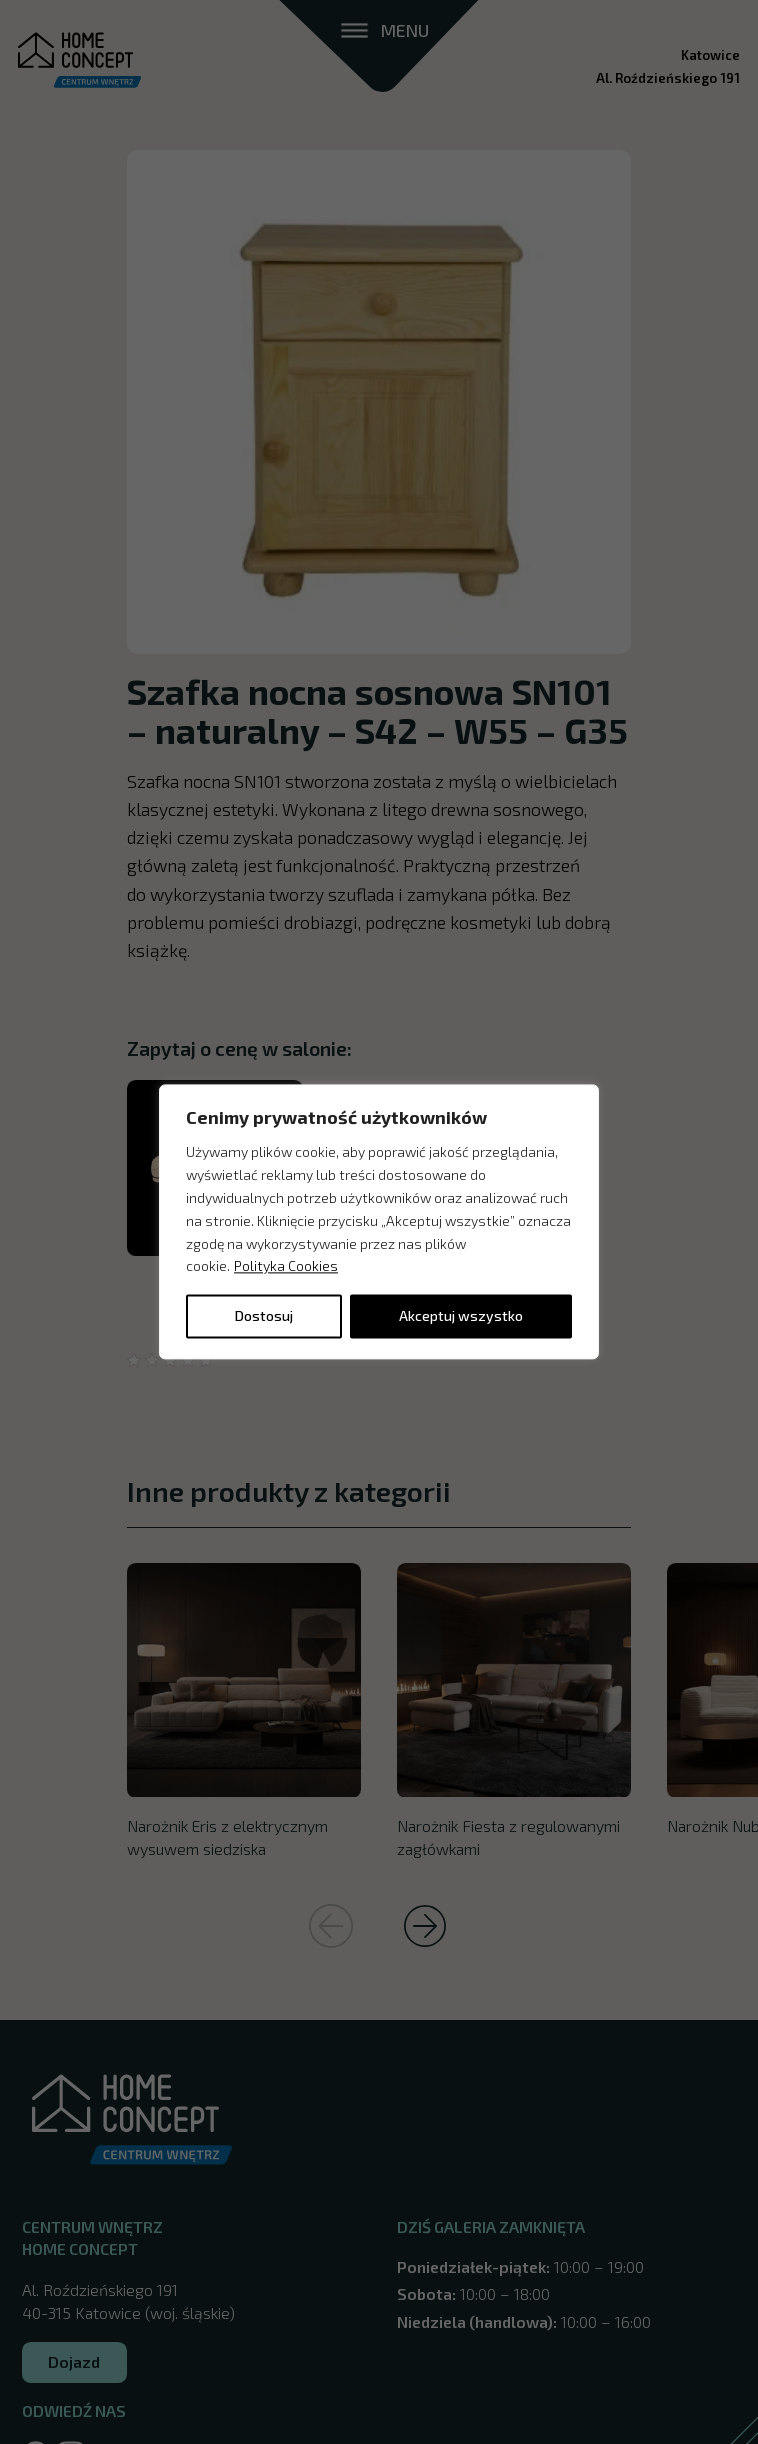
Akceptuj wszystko (461, 1316)
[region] (379, 1221)
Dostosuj (264, 1316)
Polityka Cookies (286, 1266)
